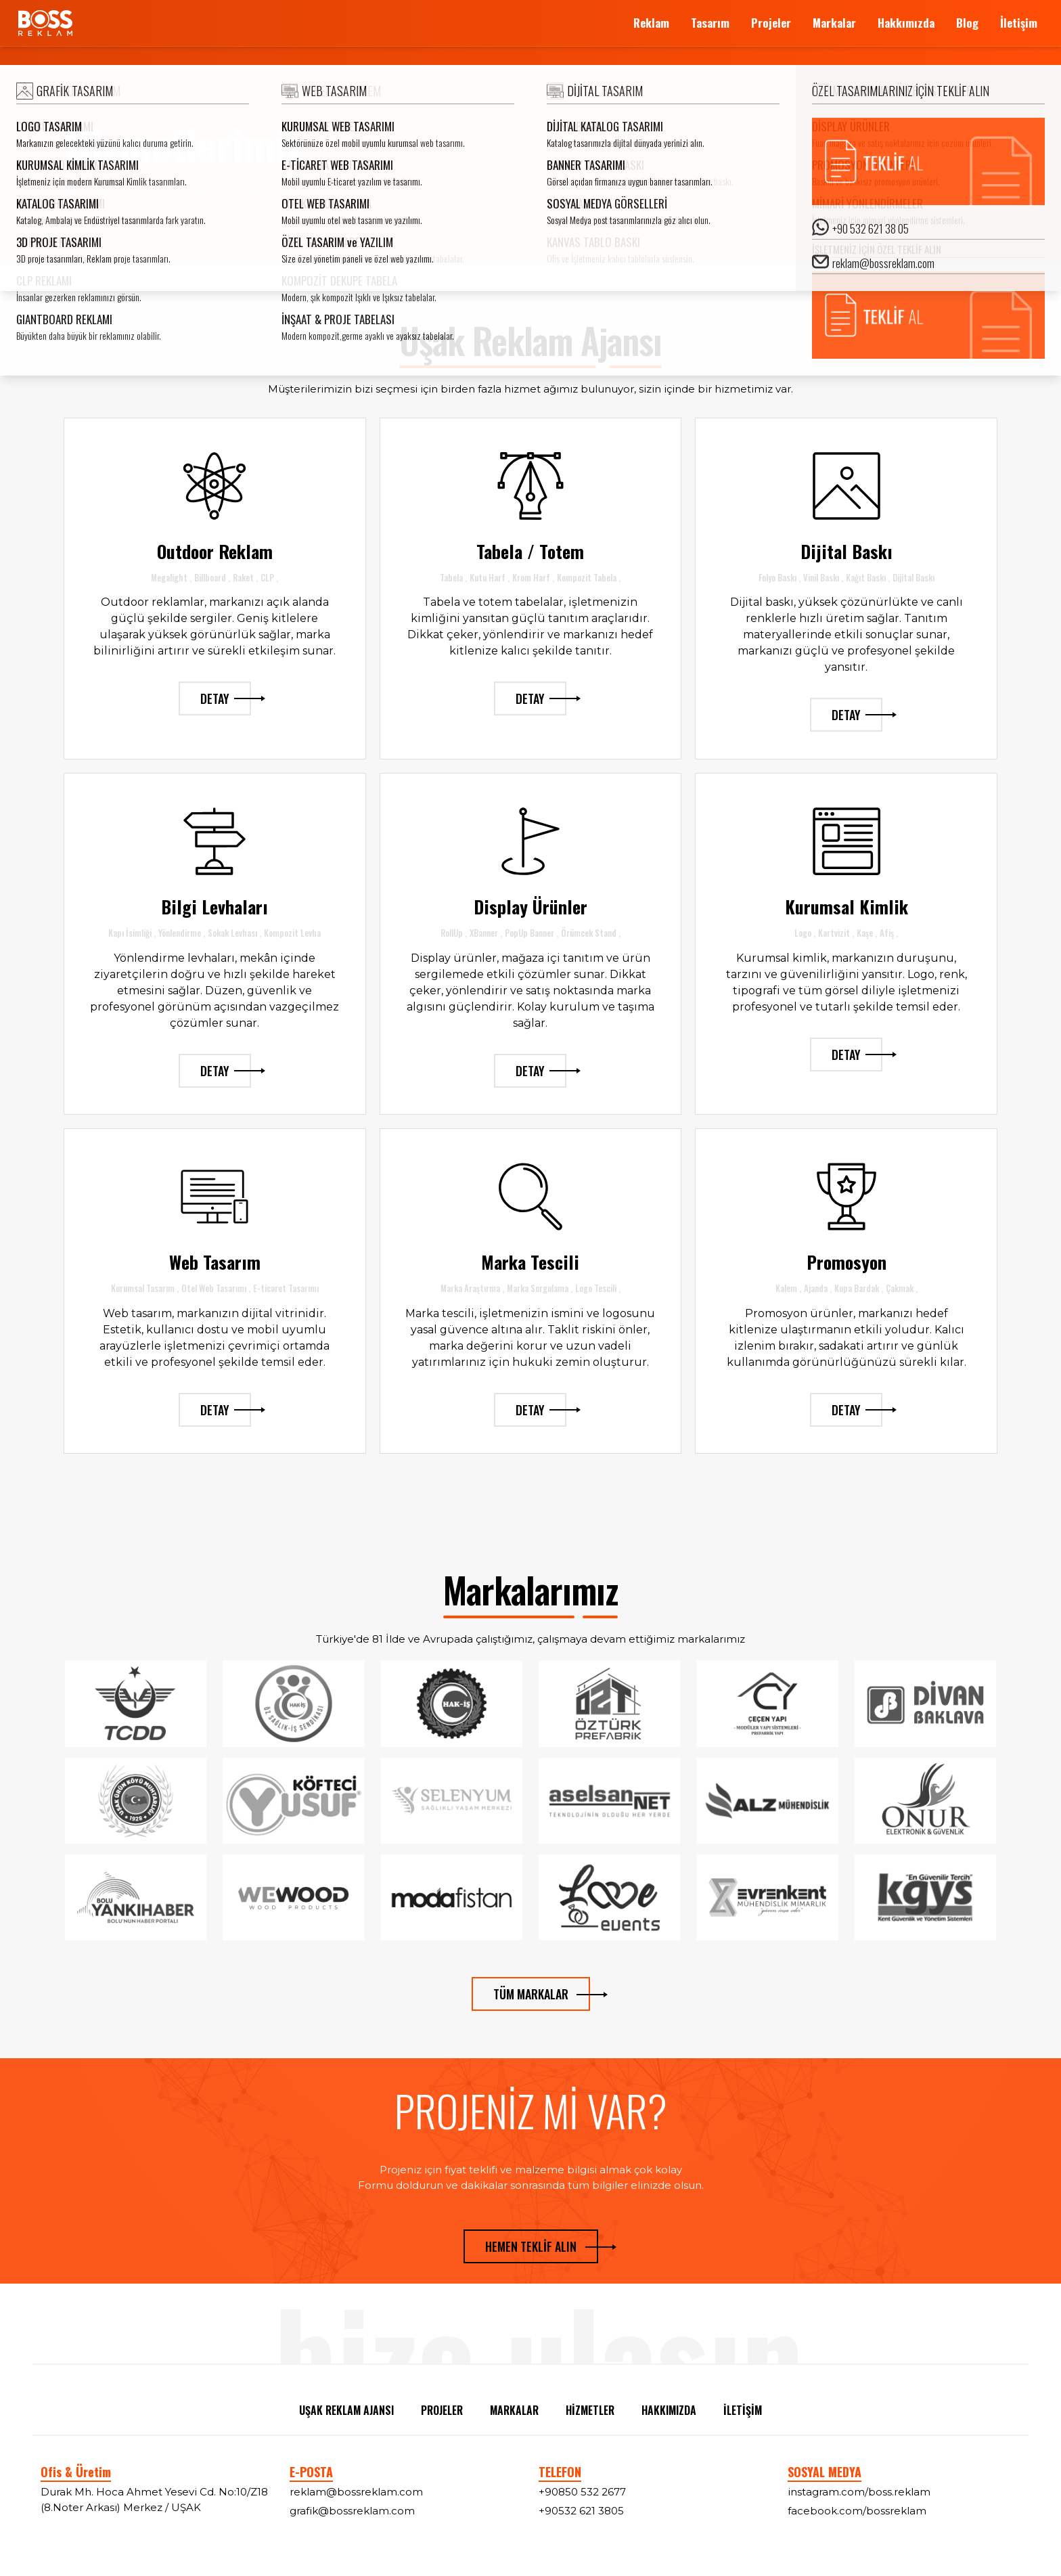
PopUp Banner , (531, 932)
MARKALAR (514, 2410)
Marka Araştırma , (472, 1288)
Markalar (834, 22)
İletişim (1018, 22)
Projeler (771, 22)
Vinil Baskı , (823, 577)
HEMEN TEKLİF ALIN (541, 2246)
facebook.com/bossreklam (857, 2510)
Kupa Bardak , (858, 1288)
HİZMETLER (590, 2410)
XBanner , (486, 932)
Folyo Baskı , (779, 577)
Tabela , (453, 577)
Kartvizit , (836, 932)
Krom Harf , (533, 577)
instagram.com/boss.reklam (859, 2491)
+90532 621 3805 (581, 2510)
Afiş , (889, 932)
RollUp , (454, 932)
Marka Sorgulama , (539, 1288)
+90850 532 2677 (582, 2491)
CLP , (269, 577)
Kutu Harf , (490, 577)
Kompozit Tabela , (588, 577)
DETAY (225, 698)
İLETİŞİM (742, 2410)
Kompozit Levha (292, 932)
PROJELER (442, 2410)
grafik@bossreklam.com (352, 2510)
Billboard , (212, 577)
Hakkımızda (906, 22)
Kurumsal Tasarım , (145, 1288)
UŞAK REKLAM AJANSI (346, 2410)
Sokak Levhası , (234, 932)
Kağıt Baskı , (868, 577)
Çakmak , (902, 1288)
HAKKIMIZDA (668, 2410)
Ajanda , (818, 1288)
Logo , (804, 932)
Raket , (245, 577)
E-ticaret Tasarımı (286, 1288)
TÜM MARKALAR (541, 1994)
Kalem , (788, 1288)
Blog (967, 22)
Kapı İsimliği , (132, 932)
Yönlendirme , (181, 932)
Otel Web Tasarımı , (215, 1288)
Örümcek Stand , (590, 932)
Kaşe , (867, 932)
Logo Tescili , (597, 1288)
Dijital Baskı (913, 577)
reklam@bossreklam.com (356, 2491)
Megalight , (171, 577)
